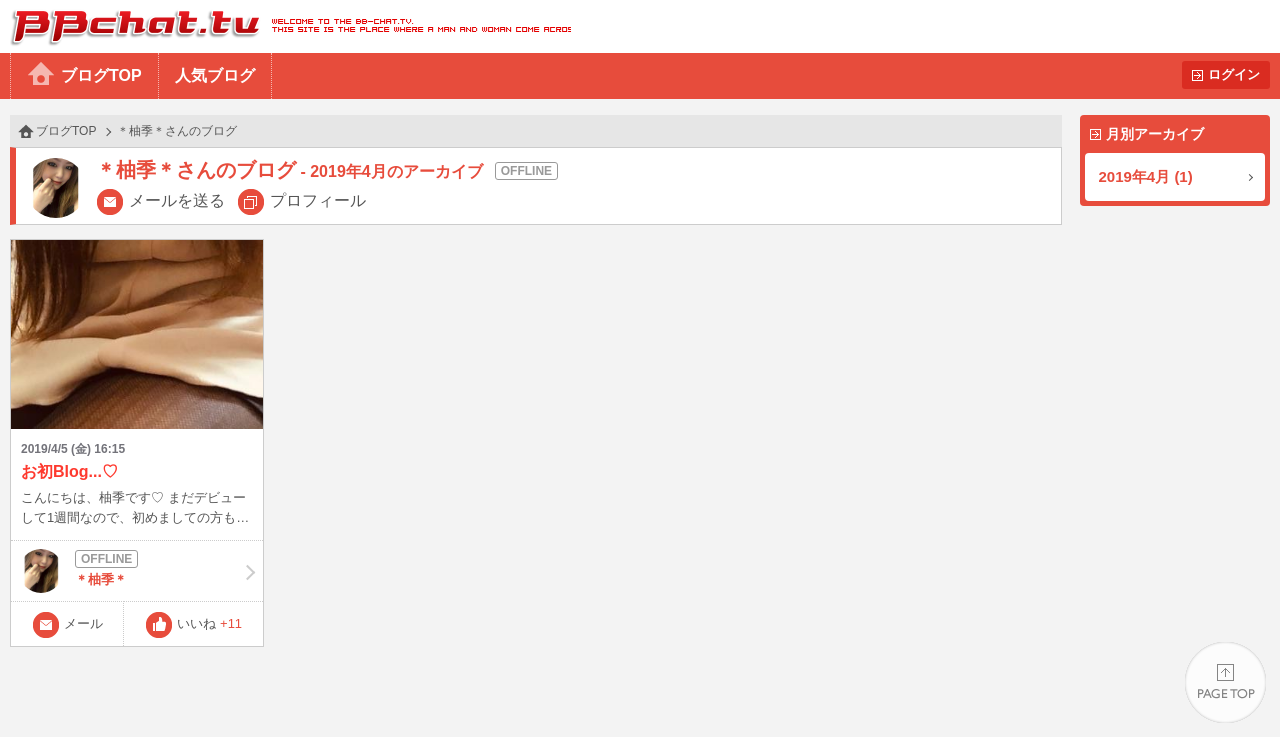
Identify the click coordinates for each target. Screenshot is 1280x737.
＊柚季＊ (137, 571)
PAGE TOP (1225, 682)
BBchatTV (285, 26)
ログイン (1234, 74)
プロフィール (318, 200)
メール (83, 623)
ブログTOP (101, 75)
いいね (209, 623)
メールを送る (177, 200)
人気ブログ (215, 75)
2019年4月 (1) (1146, 176)
